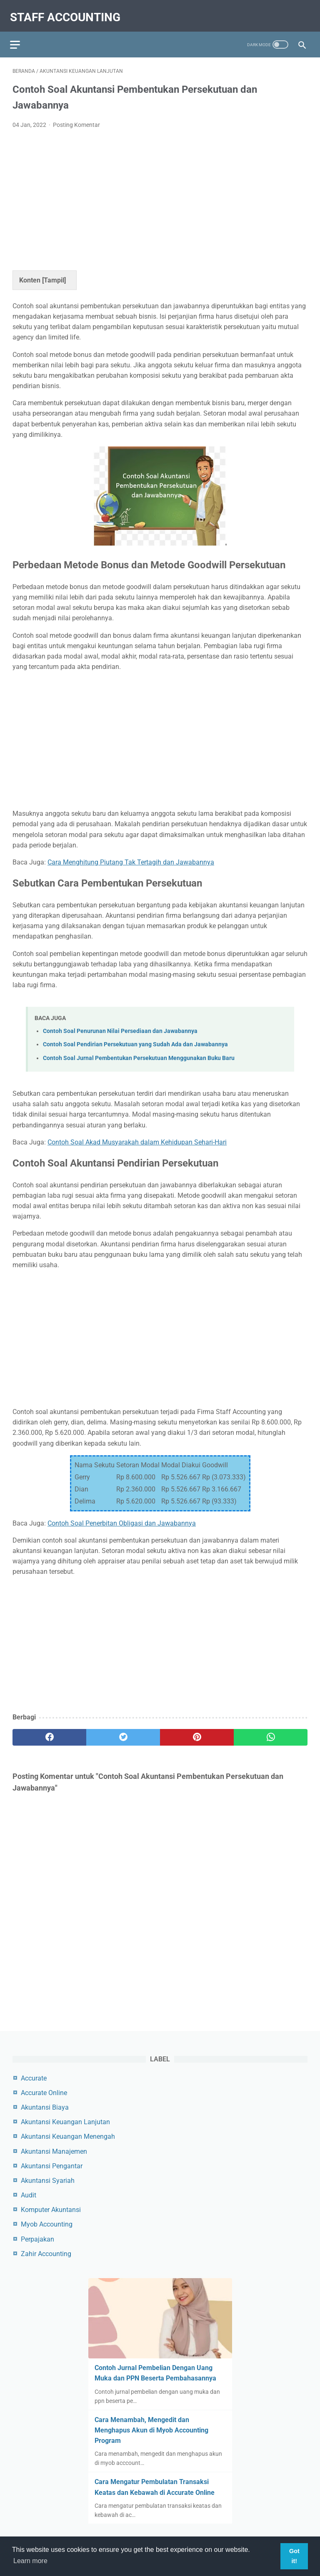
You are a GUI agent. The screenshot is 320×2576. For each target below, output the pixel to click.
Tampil (54, 273)
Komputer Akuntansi (51, 2208)
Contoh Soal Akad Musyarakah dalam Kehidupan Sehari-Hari (137, 1135)
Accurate (34, 2077)
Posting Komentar (76, 117)
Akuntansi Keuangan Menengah (68, 2135)
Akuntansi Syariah (48, 2179)
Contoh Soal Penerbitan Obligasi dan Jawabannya (122, 1517)
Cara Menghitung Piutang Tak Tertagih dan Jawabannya (131, 855)
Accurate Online (44, 2091)
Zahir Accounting (46, 2252)
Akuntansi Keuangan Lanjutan (65, 2121)
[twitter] (123, 1730)
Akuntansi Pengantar (51, 2165)
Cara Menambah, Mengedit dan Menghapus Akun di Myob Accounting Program (151, 2429)
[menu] (17, 36)
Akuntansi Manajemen (54, 2150)
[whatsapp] (271, 1730)
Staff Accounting (67, 11)
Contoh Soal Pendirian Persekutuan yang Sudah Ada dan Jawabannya (135, 1037)
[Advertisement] (160, 191)
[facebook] (49, 1730)
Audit (28, 2194)
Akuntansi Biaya (45, 2106)
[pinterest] (197, 1730)
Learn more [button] (30, 2560)
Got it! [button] (294, 2556)
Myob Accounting (46, 2223)
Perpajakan (37, 2238)
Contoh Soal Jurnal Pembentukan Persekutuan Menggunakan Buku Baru (139, 1051)
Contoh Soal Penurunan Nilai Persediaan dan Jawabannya (120, 1024)
